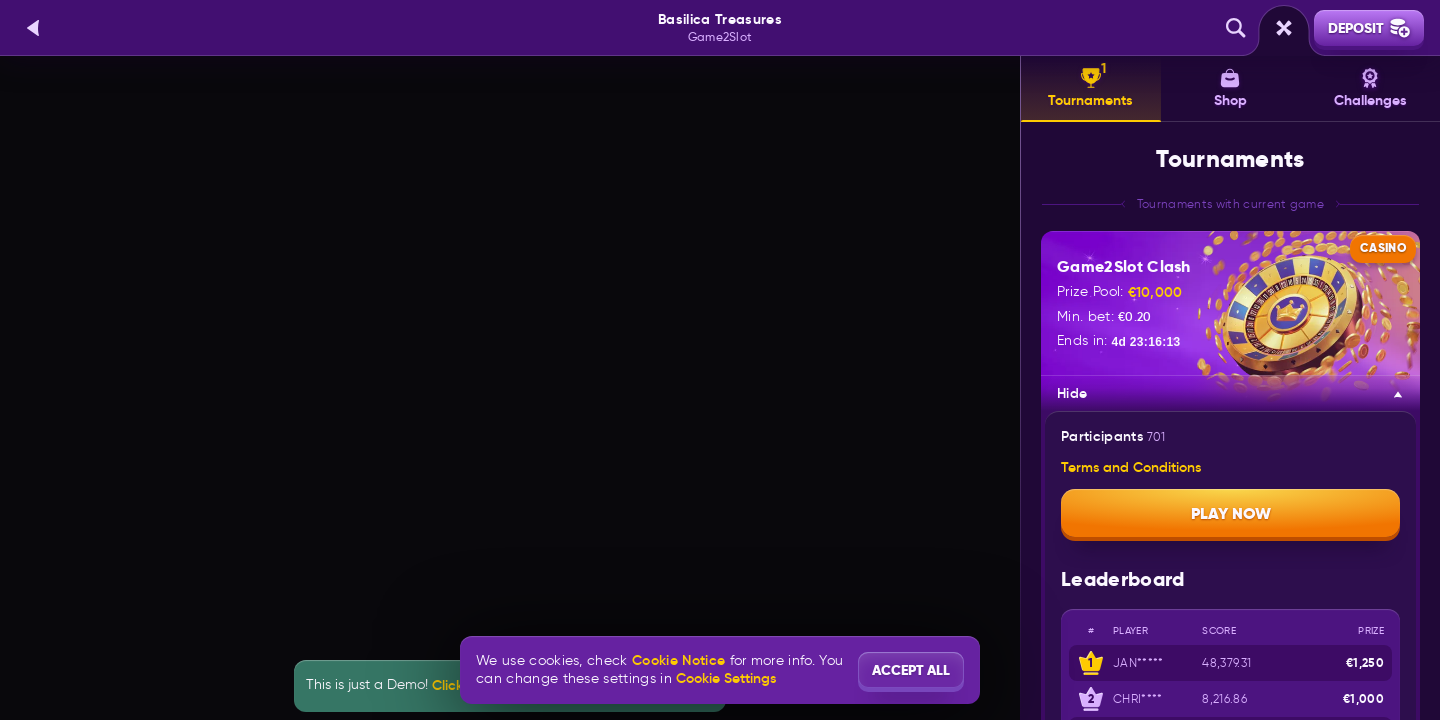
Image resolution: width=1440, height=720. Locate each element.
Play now (1231, 513)
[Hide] (1398, 394)
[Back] (34, 28)
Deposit (1369, 28)
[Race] (1284, 28)
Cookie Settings (726, 678)
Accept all (911, 670)
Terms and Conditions (1131, 467)
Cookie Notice (678, 660)
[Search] (1236, 28)
